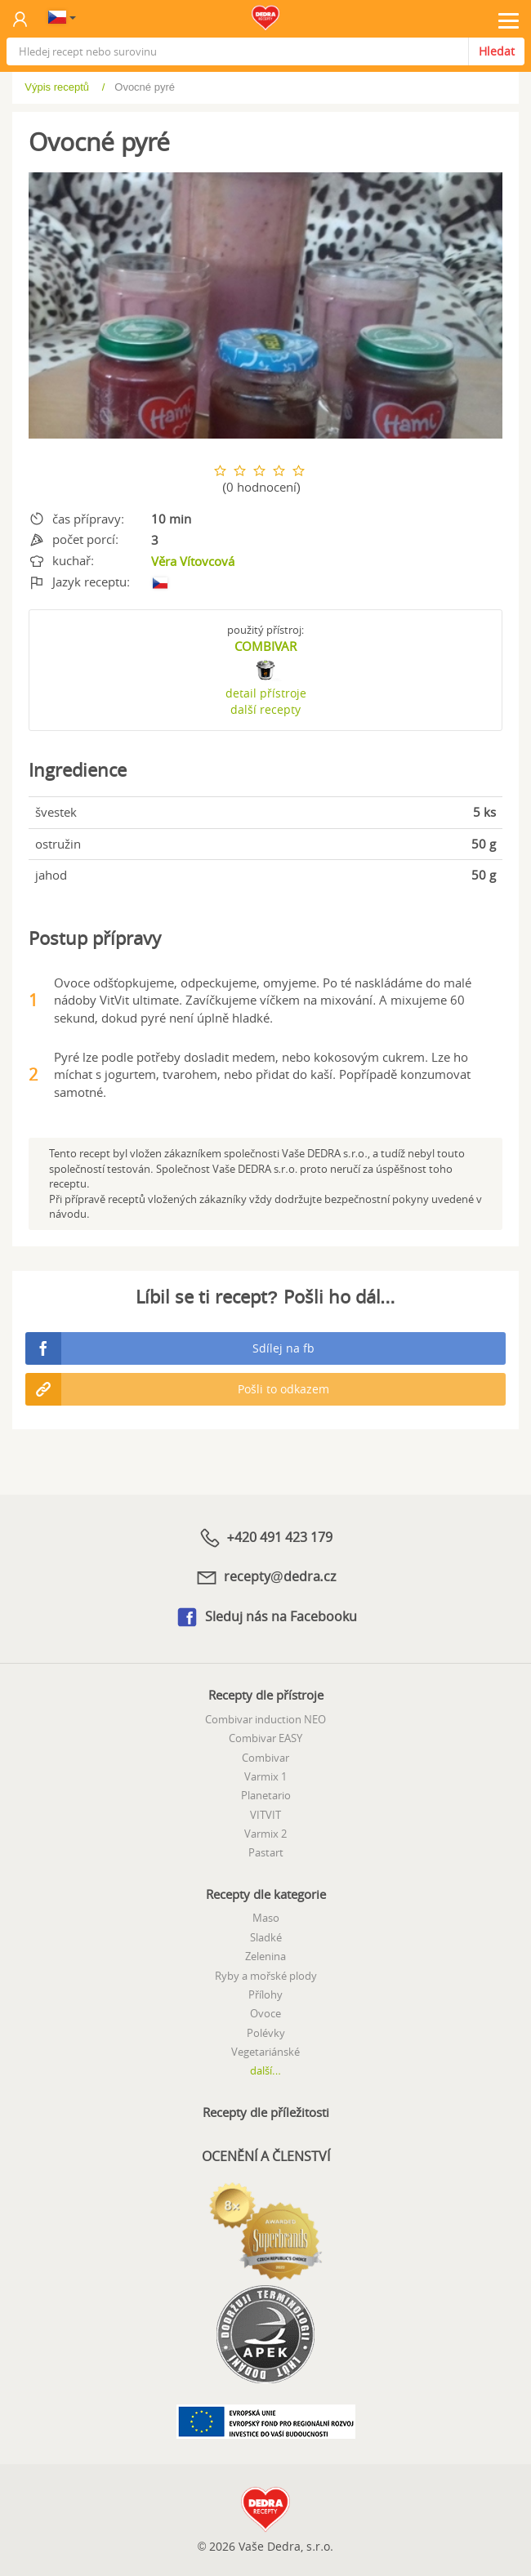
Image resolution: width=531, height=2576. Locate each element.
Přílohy (265, 1994)
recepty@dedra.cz (265, 1577)
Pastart (265, 1852)
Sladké (266, 1937)
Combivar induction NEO (265, 1719)
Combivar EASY (265, 1738)
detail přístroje (265, 693)
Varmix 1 (265, 1776)
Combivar (265, 1757)
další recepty (265, 709)
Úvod (48, 87)
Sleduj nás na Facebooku (266, 1617)
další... (265, 2070)
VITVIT (265, 1814)
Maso (265, 1917)
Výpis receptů (125, 87)
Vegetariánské (265, 2051)
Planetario (266, 1795)
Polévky (266, 2033)
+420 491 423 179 (265, 1537)
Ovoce (265, 2013)
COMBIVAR (265, 646)
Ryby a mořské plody (266, 1975)
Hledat (497, 51)
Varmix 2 (265, 1833)
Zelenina (265, 1956)
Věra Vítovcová (192, 561)
